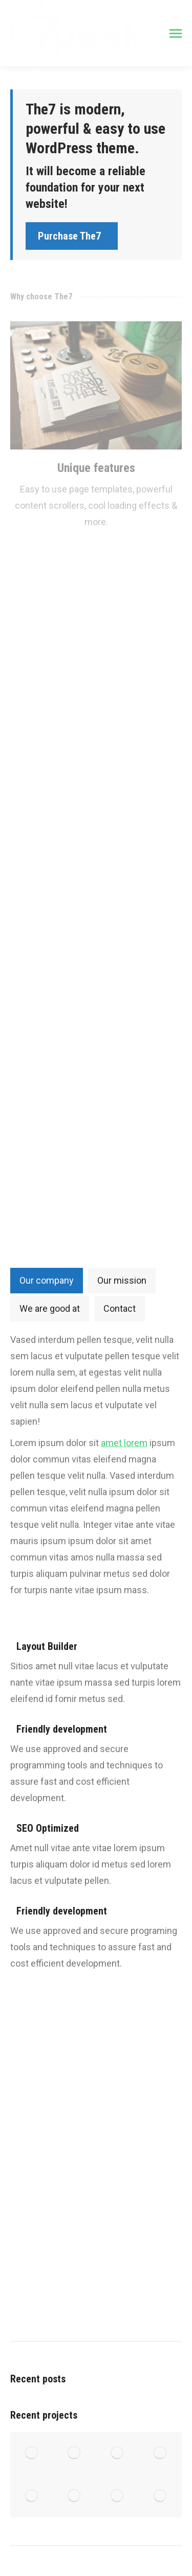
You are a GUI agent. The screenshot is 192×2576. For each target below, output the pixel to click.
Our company (46, 1280)
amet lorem (124, 1442)
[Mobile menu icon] (175, 33)
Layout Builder (46, 1646)
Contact (119, 1308)
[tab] (46, 1280)
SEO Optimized (47, 1828)
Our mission (121, 1280)
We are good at (49, 1308)
